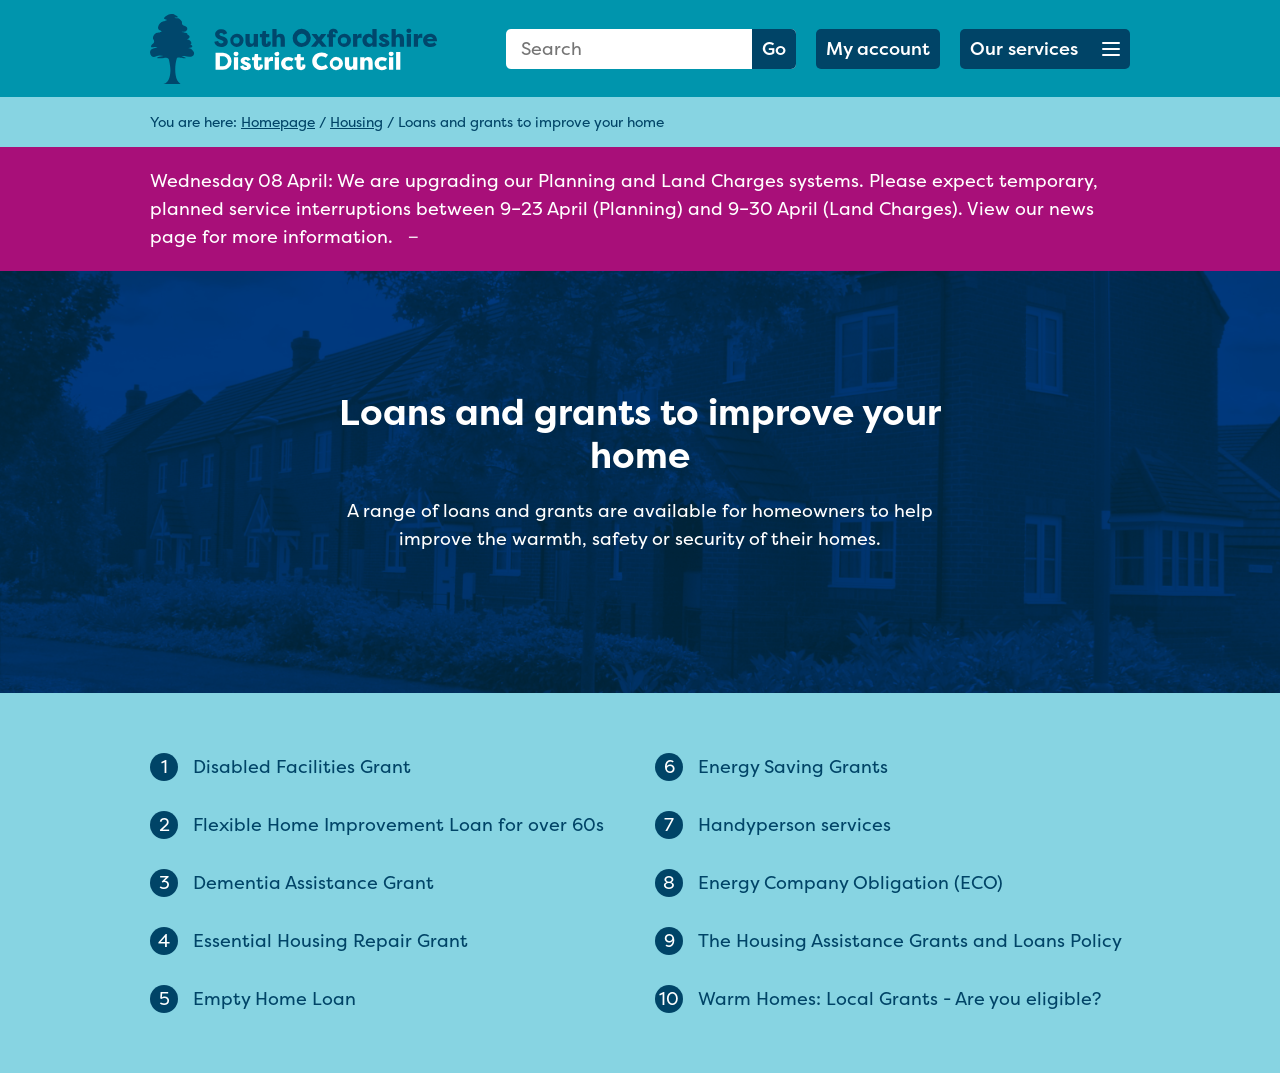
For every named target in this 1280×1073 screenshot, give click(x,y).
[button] (1045, 49)
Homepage (278, 121)
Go (774, 48)
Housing (356, 121)
